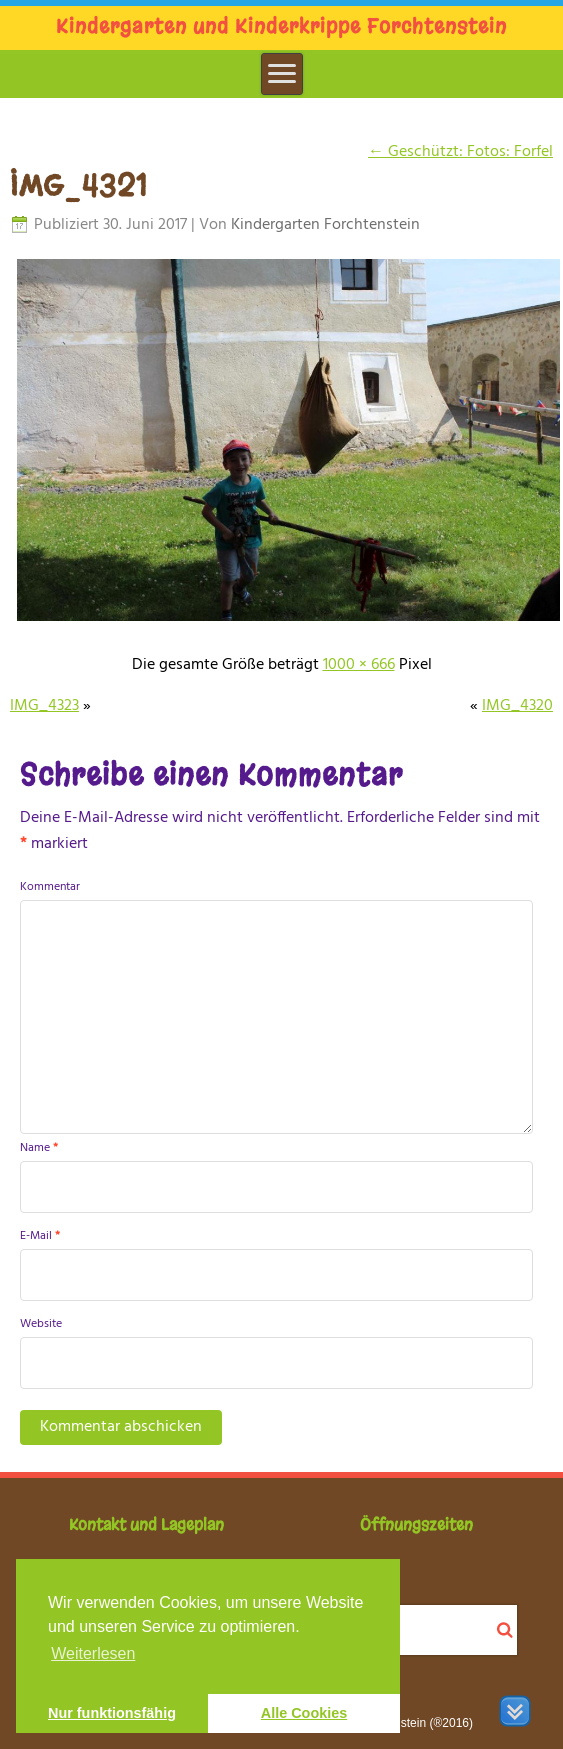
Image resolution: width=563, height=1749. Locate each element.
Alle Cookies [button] (304, 1713)
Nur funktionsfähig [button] (112, 1713)
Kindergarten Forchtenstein (325, 225)
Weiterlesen (93, 1653)
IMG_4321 (78, 186)
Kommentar (50, 887)
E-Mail (40, 1236)
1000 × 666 (359, 665)
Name (39, 1148)
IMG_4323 (44, 706)
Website (41, 1324)
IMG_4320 (517, 706)
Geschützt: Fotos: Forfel (460, 152)
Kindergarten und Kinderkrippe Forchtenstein (281, 26)
